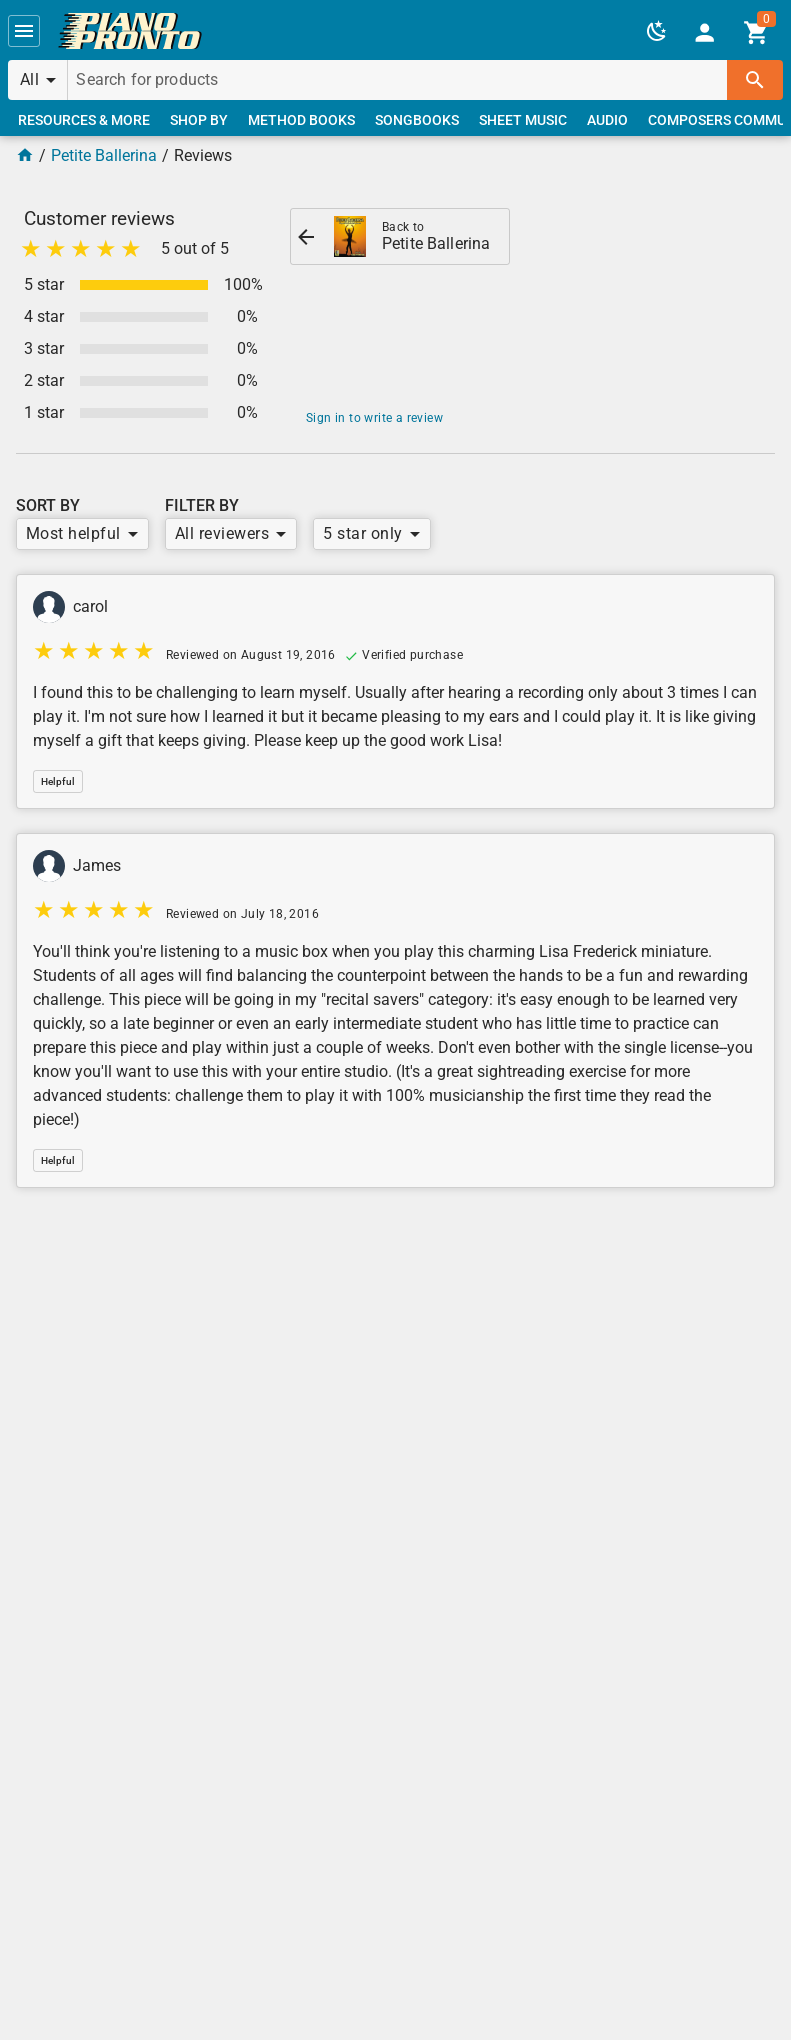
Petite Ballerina (104, 155)
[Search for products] (397, 80)
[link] (130, 31)
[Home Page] (25, 155)
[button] (24, 31)
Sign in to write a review (374, 418)
